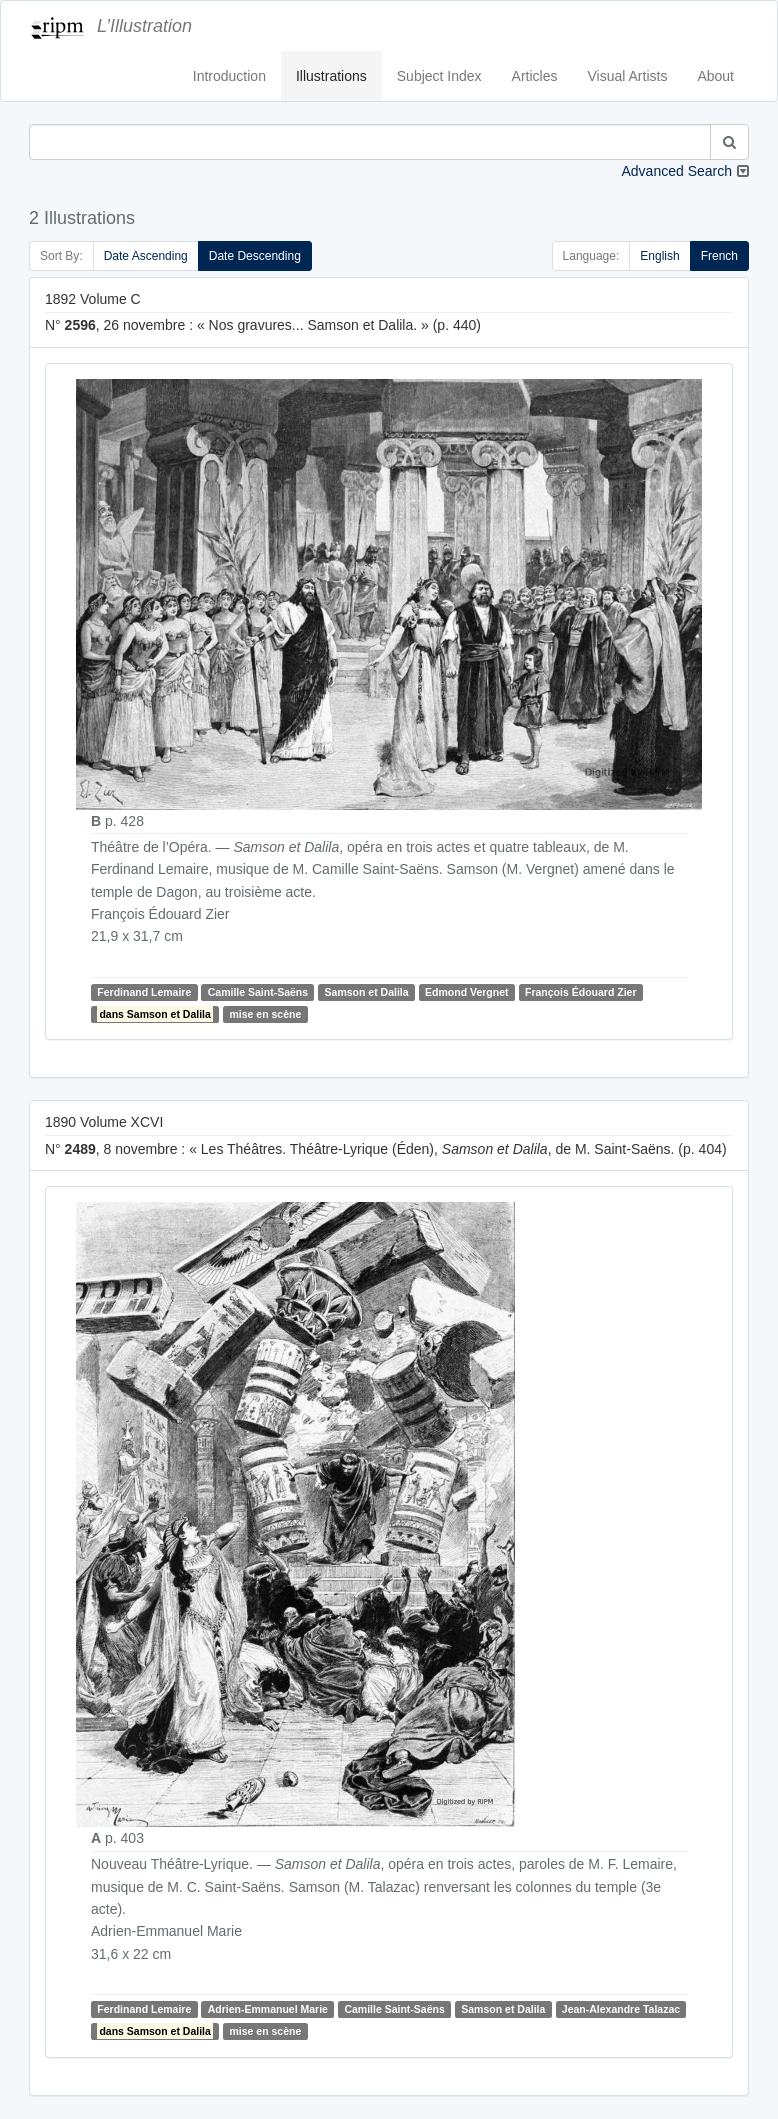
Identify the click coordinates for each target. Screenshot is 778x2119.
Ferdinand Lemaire (144, 992)
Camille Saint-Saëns (258, 992)
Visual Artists (628, 76)
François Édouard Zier (580, 992)
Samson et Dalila (367, 992)
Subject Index (439, 76)
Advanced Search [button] (676, 171)
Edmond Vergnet (466, 992)
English (659, 256)
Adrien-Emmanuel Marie (268, 2009)
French (719, 256)
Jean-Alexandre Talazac (621, 2009)
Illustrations (331, 76)
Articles (535, 76)
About (715, 76)
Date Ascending (146, 256)
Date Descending (255, 256)
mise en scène (265, 1014)
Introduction (229, 76)
